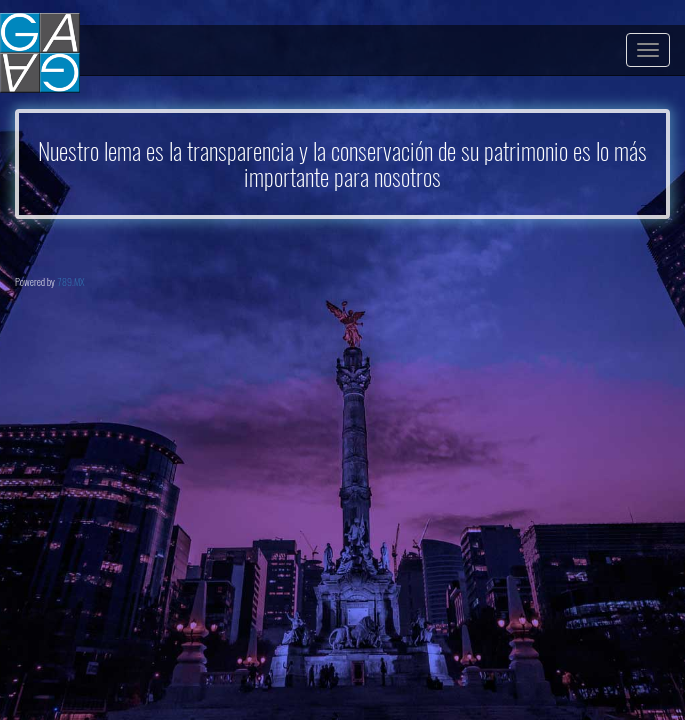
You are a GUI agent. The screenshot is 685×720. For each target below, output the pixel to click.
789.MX (71, 282)
